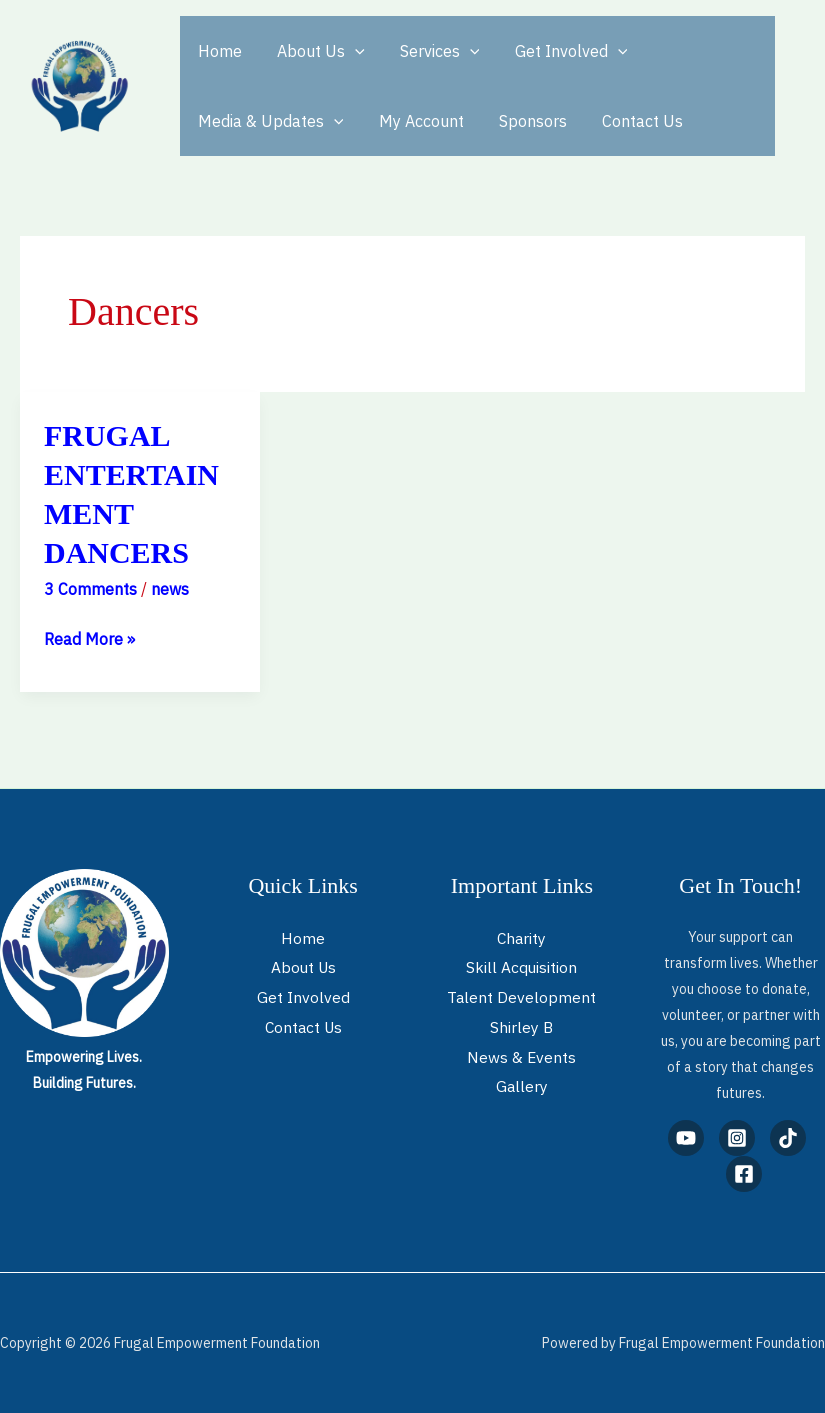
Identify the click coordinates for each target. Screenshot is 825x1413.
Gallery (521, 1086)
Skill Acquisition (522, 967)
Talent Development (522, 997)
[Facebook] (744, 1174)
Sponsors (525, 121)
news (170, 589)
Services (432, 51)
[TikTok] (788, 1138)
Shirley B (522, 1027)
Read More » (89, 637)
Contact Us (631, 121)
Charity (521, 938)
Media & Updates (269, 121)
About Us (316, 51)
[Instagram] (737, 1138)
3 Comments (90, 589)
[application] (350, 51)
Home (218, 51)
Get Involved (559, 51)
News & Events (522, 1057)
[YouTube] (686, 1138)
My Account (416, 121)
